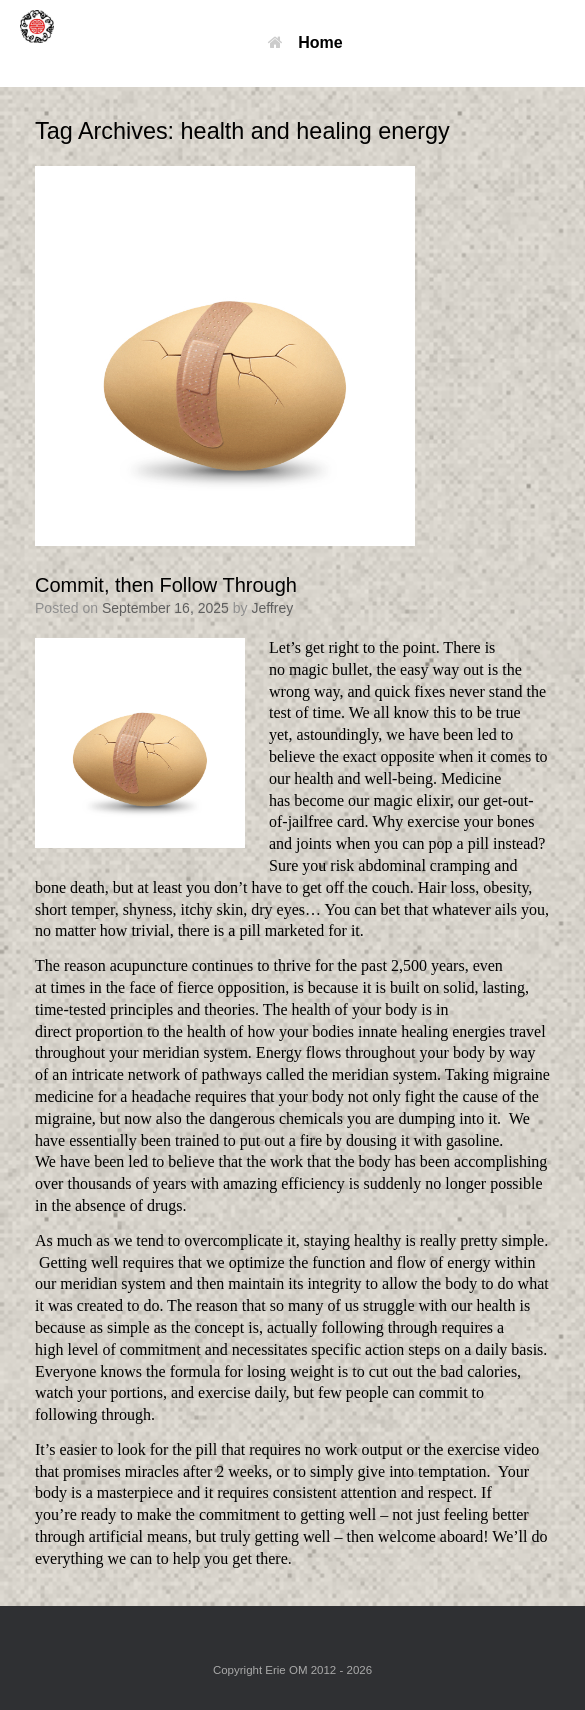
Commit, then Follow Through (166, 585)
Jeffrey (272, 608)
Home (305, 42)
